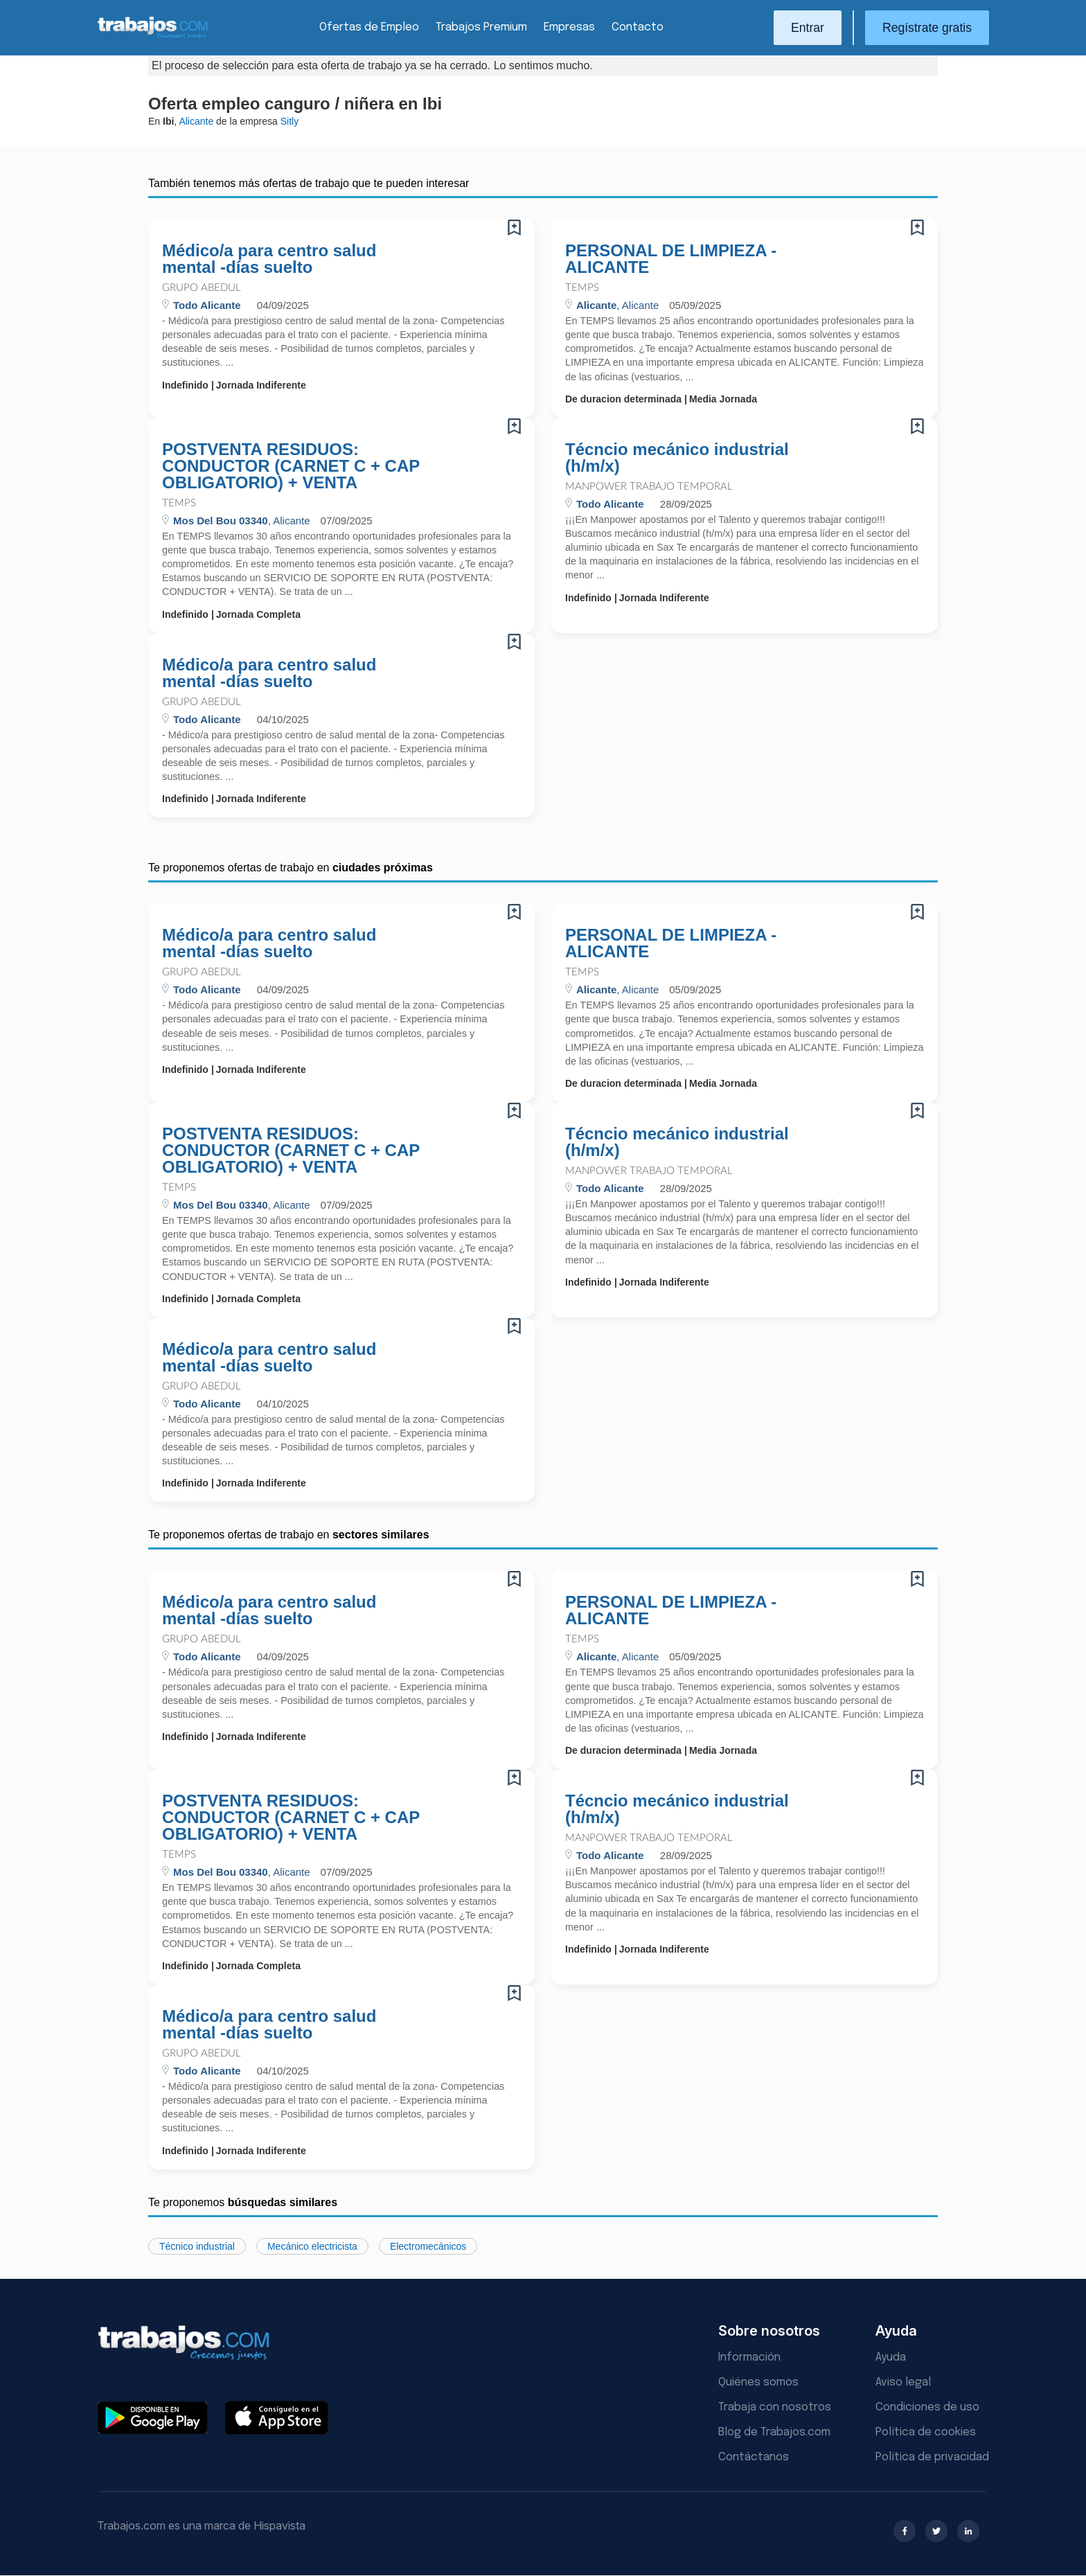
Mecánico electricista (312, 2246)
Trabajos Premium (481, 27)
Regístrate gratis (927, 28)
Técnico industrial (197, 2246)
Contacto (638, 27)
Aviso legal (903, 2382)
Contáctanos (753, 2457)
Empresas (569, 27)
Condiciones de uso (927, 2407)
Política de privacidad (932, 2457)
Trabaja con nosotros (774, 2407)
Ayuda (890, 2357)
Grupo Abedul (201, 288)
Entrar (807, 28)
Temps (582, 288)
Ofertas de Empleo (369, 27)
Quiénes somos (758, 2382)
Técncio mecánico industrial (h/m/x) (677, 457)
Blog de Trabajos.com (774, 2432)
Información (749, 2357)
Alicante (196, 121)
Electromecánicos (428, 2246)
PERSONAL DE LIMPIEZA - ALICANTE (670, 259)
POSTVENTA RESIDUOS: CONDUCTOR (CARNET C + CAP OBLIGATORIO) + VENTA (291, 466)
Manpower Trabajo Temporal (649, 486)
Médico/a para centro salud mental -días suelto (269, 259)
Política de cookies (925, 2432)
